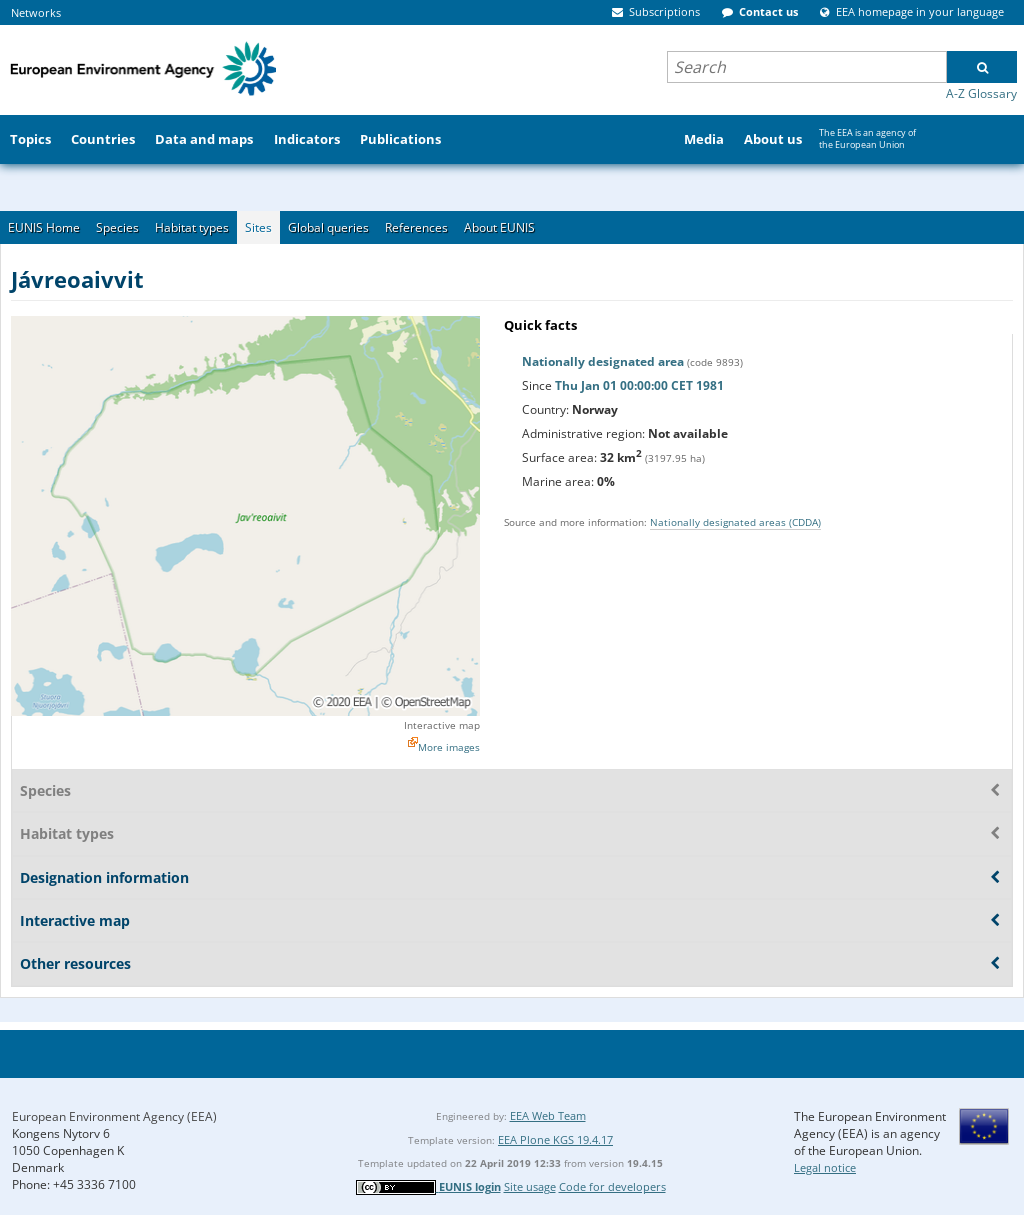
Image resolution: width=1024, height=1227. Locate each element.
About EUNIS (499, 227)
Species (117, 227)
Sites (258, 227)
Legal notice (825, 1167)
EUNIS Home (44, 227)
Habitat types (192, 227)
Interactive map (442, 725)
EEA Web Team (548, 1115)
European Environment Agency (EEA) (114, 1116)
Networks (36, 12)
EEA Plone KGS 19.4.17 (555, 1139)
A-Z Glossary (981, 93)
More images (449, 747)
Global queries (328, 227)
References (416, 227)
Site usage (530, 1186)
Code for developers (612, 1186)
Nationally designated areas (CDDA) (735, 522)
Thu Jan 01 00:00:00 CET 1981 (639, 385)
